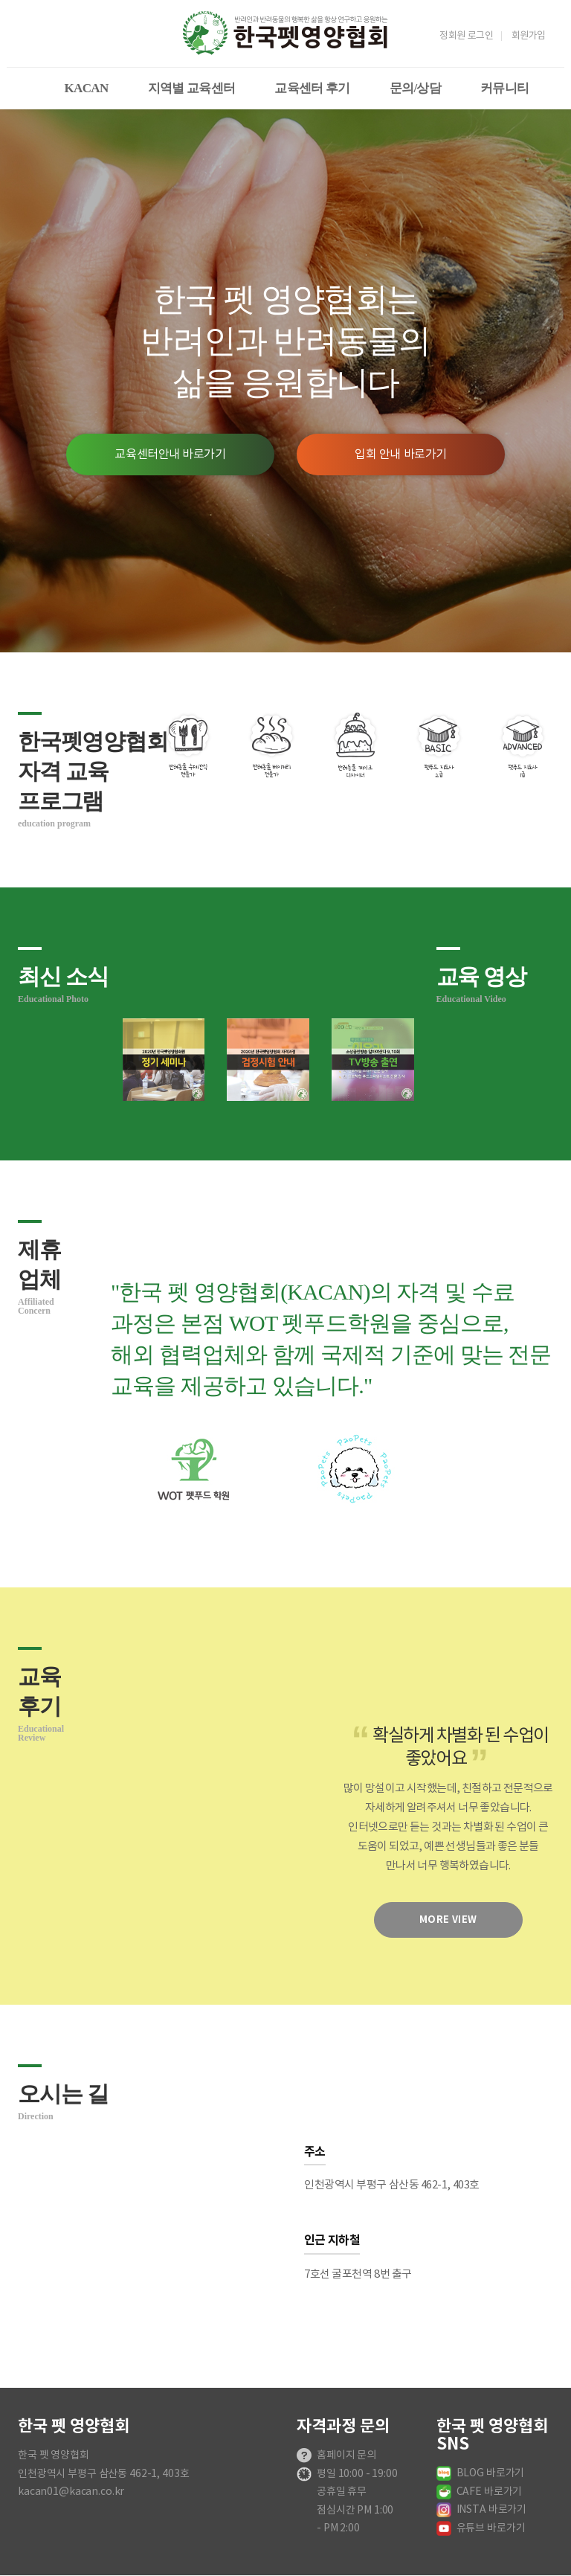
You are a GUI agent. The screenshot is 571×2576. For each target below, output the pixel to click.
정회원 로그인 (466, 36)
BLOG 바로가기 (491, 2473)
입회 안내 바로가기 (401, 454)
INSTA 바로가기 (492, 2510)
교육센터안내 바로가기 (169, 454)
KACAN (87, 88)
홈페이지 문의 (346, 2455)
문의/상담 (415, 88)
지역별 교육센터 (192, 88)
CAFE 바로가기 (490, 2492)
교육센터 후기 (312, 88)
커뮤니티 (504, 88)
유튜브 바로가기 (491, 2528)
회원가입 (529, 36)
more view (448, 1920)
